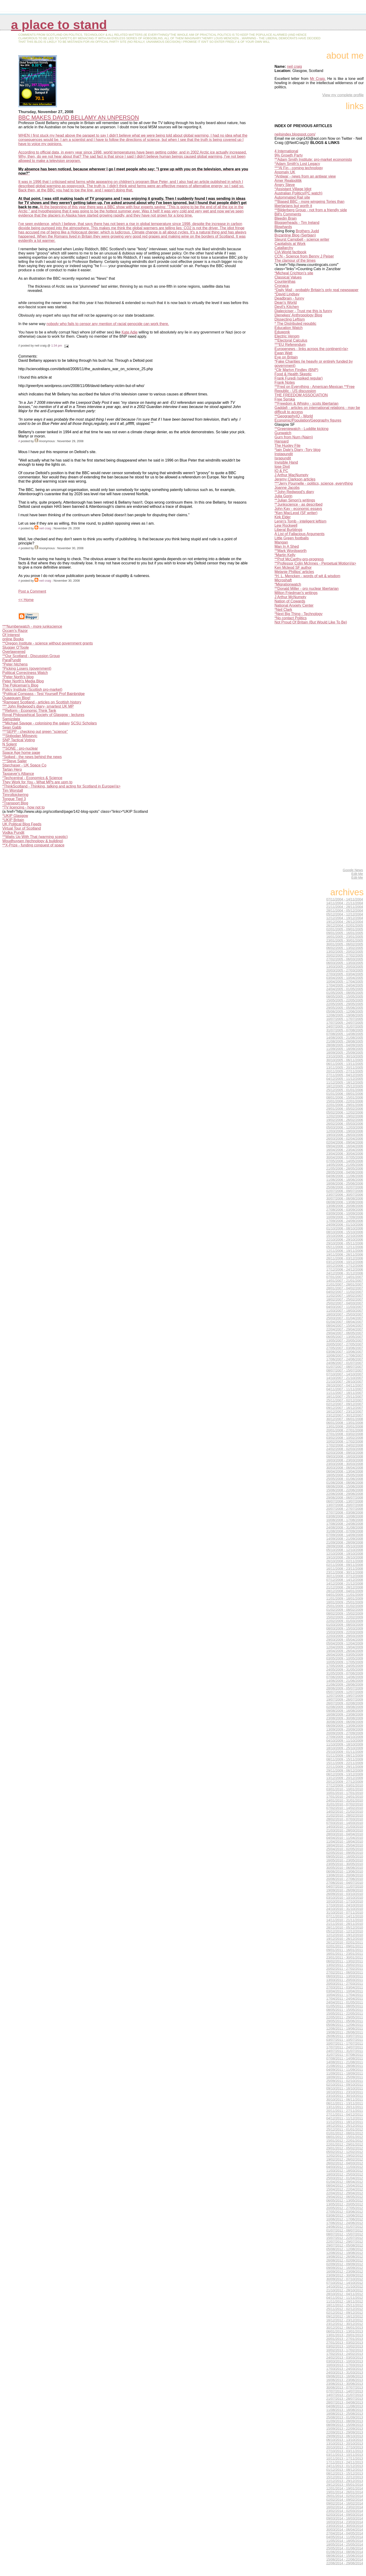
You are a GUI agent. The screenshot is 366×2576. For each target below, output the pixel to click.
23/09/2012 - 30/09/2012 (344, 2275)
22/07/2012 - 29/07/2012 (344, 2241)
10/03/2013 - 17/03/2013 (344, 2365)
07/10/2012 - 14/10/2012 (344, 2283)
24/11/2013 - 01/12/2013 (344, 2466)
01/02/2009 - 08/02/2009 (344, 1610)
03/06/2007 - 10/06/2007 (344, 1352)
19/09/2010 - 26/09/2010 (344, 1890)
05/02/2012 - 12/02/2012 (344, 2152)
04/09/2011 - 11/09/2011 (344, 2069)
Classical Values (288, 277)
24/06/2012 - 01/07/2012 (344, 2226)
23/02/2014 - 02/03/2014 (344, 2511)
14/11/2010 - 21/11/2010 (344, 1920)
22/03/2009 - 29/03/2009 (344, 1636)
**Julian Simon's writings (294, 500)
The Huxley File (287, 446)
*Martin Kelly (285, 555)
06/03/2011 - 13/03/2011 (344, 1976)
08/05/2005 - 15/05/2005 (344, 996)
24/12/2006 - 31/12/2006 (344, 1273)
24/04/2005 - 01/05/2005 (344, 989)
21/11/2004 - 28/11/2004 (344, 907)
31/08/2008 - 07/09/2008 (344, 1531)
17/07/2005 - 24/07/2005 (344, 1023)
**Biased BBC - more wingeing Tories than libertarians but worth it (309, 204)
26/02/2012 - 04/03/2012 (344, 2163)
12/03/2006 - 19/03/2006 (344, 1131)
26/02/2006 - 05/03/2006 (344, 1123)
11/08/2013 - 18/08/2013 (344, 2410)
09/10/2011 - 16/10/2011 (344, 2088)
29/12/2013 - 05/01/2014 (344, 2484)
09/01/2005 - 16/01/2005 (344, 933)
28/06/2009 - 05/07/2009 (344, 1688)
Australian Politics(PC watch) (298, 193)
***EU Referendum (290, 345)
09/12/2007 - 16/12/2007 (344, 1408)
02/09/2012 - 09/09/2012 (344, 2264)
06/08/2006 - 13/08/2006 (344, 1202)
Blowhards (283, 227)
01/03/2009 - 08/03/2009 (344, 1625)
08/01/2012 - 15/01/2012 (344, 2137)
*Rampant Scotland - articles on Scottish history (41, 702)
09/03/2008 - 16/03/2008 (344, 1456)
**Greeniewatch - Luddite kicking (301, 429)
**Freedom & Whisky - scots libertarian (306, 403)
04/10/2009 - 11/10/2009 (344, 1740)
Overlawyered (13, 652)
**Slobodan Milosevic (19, 736)
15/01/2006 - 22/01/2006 (344, 1101)
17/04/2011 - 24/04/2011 (344, 1998)
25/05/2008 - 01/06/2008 (344, 1479)
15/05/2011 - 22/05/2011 (344, 2013)
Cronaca (281, 286)
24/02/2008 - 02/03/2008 (344, 1449)
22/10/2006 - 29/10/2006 (344, 1239)
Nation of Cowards (289, 601)
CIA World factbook (290, 252)
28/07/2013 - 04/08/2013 (344, 2402)
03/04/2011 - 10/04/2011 (344, 1991)
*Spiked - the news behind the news (32, 757)
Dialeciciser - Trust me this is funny (303, 311)
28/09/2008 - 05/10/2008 (344, 1546)
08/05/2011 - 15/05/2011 (344, 2010)
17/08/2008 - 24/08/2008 (344, 1524)
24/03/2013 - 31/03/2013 (344, 2372)
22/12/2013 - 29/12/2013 (344, 2481)
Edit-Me (357, 874)
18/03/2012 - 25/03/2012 (344, 2174)
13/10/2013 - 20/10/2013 (344, 2443)
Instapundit (283, 454)
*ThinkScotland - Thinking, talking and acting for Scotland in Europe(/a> (61, 786)
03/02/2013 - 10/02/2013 (344, 2346)
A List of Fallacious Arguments (299, 534)
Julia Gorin (283, 496)
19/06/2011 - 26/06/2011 (344, 2032)
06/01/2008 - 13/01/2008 (344, 1423)
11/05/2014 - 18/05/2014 (344, 2541)
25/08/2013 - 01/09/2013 (344, 2417)
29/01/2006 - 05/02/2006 (344, 1109)
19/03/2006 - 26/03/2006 (344, 1135)
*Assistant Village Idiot (292, 189)
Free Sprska (284, 399)
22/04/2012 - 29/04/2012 (344, 2193)
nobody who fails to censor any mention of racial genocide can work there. (107, 324)
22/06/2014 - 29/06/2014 (344, 2563)
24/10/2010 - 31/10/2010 (344, 1909)
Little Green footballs (291, 538)
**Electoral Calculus (290, 340)
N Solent (9, 744)
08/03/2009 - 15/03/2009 (344, 1628)
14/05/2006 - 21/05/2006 (344, 1165)
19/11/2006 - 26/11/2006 (344, 1254)
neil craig (45, 528)
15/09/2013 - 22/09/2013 (344, 2428)
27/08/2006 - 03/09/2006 (344, 1209)
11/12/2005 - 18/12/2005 (344, 1082)
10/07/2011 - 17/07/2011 (344, 2043)
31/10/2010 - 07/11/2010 (344, 1912)
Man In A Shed (286, 546)
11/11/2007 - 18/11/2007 (344, 1393)
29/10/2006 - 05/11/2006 (344, 1243)
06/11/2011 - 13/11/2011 (344, 2103)
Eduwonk (282, 332)
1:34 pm (56, 345)
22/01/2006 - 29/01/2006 (344, 1105)
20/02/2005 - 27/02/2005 (344, 955)
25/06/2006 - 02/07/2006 (344, 1187)
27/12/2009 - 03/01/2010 (344, 1785)
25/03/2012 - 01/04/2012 (344, 2178)
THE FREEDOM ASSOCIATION (301, 395)
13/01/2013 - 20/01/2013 (344, 2335)
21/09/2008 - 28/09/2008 (344, 1542)
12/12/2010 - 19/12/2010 (344, 1935)
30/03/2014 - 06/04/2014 (344, 2529)
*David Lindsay (286, 294)
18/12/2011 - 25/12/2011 (344, 2126)
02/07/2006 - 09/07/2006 (344, 1191)
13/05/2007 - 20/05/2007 (344, 1340)
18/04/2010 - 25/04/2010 (344, 1845)
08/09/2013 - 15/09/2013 (344, 2425)
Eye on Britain (286, 357)
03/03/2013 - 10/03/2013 (344, 2361)
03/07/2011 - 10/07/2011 (344, 2040)
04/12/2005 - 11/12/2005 (344, 1079)
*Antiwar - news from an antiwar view (305, 176)
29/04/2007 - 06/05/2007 (344, 1333)
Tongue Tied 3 (14, 799)
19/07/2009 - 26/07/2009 (344, 1699)
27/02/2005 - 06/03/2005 (344, 959)
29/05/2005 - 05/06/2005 (344, 1008)
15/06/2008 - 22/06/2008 (344, 1490)
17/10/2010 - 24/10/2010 (344, 1905)
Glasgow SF (284, 424)
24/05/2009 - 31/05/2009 (344, 1669)
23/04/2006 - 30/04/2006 (344, 1153)
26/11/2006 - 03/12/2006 (344, 1258)
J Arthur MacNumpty (291, 475)
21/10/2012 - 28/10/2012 (344, 2290)
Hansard (281, 441)
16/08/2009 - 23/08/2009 (344, 1714)
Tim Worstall (12, 790)
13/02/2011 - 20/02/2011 (344, 1965)
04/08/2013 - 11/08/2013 (344, 2406)
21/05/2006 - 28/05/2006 (344, 1168)
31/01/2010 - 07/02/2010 (344, 1804)
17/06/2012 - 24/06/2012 (344, 2223)
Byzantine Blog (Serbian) (295, 235)
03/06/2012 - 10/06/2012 (344, 2215)
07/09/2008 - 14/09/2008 (344, 1535)
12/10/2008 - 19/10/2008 (344, 1553)
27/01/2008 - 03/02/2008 (344, 1434)
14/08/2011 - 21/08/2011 (344, 2062)
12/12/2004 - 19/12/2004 (344, 918)
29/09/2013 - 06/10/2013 (344, 2436)
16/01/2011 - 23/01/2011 (344, 1954)
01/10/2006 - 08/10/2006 (344, 1228)
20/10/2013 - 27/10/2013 (344, 2447)
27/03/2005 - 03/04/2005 (344, 974)
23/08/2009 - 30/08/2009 (344, 1718)
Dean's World (285, 303)
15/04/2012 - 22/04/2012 (344, 2189)
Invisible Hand (286, 462)
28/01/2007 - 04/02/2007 (344, 1288)
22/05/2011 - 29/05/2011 (344, 2017)
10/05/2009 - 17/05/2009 (344, 1662)
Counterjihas (285, 281)
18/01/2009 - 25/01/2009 (344, 1602)
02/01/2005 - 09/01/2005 (344, 929)
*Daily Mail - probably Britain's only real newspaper (316, 290)
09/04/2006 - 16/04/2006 (344, 1146)
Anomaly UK (284, 172)
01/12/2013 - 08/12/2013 (344, 2470)
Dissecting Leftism (289, 319)
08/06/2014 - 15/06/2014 (344, 2556)
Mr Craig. (318, 79)
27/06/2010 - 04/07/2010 (344, 1883)
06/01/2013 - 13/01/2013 (344, 2331)
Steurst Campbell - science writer (301, 239)
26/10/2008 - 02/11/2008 (344, 1561)
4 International (286, 151)
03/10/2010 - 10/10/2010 (344, 1897)
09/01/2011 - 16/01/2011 (344, 1950)
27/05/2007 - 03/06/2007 (344, 1348)
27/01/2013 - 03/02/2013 (344, 2342)
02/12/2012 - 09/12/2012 (344, 2312)
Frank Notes (284, 382)
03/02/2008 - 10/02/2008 (344, 1438)
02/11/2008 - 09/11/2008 (344, 1565)
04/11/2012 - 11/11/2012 (344, 2298)
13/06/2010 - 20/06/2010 (344, 1875)
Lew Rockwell (285, 525)
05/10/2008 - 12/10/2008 (344, 1550)
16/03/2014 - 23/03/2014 (344, 2522)
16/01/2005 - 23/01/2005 (344, 937)
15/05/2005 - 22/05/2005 (344, 1000)
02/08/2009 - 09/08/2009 (344, 1707)
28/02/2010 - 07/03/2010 (344, 1819)
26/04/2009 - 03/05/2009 (344, 1654)
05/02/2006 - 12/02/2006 (344, 1112)
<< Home (26, 600)
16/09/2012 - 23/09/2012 (344, 2271)
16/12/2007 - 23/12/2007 (344, 1411)
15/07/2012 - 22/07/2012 (344, 2238)
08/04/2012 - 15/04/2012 (344, 2185)
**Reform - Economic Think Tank (29, 711)
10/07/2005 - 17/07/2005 (344, 1019)
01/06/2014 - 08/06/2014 (344, 2552)
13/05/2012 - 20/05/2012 (344, 2204)
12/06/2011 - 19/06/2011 (344, 2028)
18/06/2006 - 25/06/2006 (344, 1183)
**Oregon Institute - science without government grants (47, 643)
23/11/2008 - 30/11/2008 (344, 1572)
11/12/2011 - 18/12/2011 (344, 2122)
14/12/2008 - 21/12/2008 (344, 1583)
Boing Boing (285, 231)
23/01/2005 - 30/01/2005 (344, 940)
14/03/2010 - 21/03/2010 (344, 1826)
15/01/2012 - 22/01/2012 (344, 2140)
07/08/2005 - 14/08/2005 (344, 1034)
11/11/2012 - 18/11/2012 (344, 2301)
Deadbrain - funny (289, 298)
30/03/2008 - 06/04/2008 (344, 1467)
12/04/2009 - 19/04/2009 (344, 1647)
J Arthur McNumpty (290, 597)
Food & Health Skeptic (293, 374)
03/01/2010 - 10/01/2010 (344, 1789)
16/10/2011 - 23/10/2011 (344, 2092)
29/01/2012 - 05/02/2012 (344, 2148)
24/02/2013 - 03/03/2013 (344, 2357)
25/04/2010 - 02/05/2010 (344, 1849)
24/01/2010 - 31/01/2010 (344, 1800)
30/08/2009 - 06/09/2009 (344, 1722)
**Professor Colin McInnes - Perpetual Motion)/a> (315, 563)
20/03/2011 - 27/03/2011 (344, 1983)
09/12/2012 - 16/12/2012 (344, 2316)
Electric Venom (286, 336)
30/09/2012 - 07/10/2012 (344, 2279)
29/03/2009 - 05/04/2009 (344, 1639)
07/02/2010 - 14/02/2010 (344, 1808)
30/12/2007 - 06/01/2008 (344, 1419)
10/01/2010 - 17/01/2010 (344, 1793)
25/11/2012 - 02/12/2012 (344, 2309)
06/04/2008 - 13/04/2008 (344, 1471)
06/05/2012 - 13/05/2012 (344, 2200)
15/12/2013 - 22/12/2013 (344, 2477)
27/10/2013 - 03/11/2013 (344, 2451)
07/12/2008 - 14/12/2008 (344, 1580)
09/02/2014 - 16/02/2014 (344, 2503)
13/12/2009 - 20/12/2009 (344, 1778)
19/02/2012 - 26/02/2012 (344, 2159)
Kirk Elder (282, 517)
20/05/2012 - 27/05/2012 (344, 2208)
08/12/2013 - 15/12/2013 (344, 2473)
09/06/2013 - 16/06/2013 (344, 2376)
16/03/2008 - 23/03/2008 (344, 1460)
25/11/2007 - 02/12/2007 (344, 1400)
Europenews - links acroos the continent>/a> (311, 349)
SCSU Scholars (84, 723)
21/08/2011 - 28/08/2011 (344, 2066)
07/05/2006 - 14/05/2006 (344, 1161)
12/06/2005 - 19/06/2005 (344, 1015)
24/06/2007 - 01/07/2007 (344, 1363)
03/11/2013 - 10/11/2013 (344, 2455)
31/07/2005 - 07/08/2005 (344, 1030)
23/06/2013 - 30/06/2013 (344, 2384)
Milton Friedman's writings (295, 593)
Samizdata (11, 719)
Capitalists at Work (290, 244)
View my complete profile (343, 95)
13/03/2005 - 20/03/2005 (344, 966)
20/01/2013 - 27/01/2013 (344, 2339)
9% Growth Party (288, 155)
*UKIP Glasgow (15, 816)
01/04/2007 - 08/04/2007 (344, 1322)
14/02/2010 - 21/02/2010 (344, 1811)
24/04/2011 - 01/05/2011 (344, 2002)
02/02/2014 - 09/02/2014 (344, 2499)
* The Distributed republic (295, 324)
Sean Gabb (11, 727)
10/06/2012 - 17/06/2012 (344, 2219)
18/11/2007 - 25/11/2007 (344, 1396)
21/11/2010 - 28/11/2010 (344, 1924)
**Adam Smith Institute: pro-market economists (313, 159)
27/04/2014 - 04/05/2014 (344, 2533)
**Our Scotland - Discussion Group (31, 656)
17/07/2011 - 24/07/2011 (344, 2047)
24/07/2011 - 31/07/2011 (344, 2051)
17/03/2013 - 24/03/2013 (344, 2369)
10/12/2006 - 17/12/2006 (344, 1266)
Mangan (281, 542)
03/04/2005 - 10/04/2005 (344, 978)
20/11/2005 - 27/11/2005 (344, 1071)
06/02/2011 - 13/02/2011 (344, 1961)
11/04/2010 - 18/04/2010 (344, 1841)
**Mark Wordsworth (290, 551)
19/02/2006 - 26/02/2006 (344, 1120)
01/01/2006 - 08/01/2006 (344, 1094)
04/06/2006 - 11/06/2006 (344, 1176)
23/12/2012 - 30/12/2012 (344, 2324)
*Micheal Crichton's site (293, 273)
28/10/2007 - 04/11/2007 (344, 1385)
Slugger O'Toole (15, 647)
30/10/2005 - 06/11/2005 (344, 1060)
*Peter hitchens (15, 664)
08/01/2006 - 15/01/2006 (344, 1097)
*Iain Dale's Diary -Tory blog (297, 450)
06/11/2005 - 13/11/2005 (344, 1064)
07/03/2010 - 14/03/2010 (344, 1823)
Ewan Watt (283, 353)
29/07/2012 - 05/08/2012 (344, 2245)
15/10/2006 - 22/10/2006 (344, 1236)
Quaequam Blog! (16, 698)
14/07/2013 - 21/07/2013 (344, 2395)
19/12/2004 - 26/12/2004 (344, 922)
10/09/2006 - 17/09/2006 (344, 1217)
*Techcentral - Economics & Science (32, 778)
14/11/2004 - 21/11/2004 (344, 903)
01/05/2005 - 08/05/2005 (344, 993)
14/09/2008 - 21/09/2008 (344, 1539)
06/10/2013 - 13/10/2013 (344, 2440)
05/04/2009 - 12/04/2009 (344, 1643)
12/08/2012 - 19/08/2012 (344, 2253)
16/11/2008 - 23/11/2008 (344, 1568)
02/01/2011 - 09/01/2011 (344, 1946)
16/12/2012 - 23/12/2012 (344, 2320)
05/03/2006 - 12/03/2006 (344, 1127)
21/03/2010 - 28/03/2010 (344, 1830)
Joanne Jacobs (287, 488)
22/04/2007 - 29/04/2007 (344, 1329)
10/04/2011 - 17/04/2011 (344, 1995)
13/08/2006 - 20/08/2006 (344, 1206)
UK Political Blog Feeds (21, 824)
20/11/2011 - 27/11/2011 (344, 2111)
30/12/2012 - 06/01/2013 (344, 2327)
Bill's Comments (287, 214)
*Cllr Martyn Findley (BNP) (296, 370)
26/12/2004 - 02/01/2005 (344, 925)
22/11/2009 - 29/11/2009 (344, 1767)
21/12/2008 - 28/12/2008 (344, 1587)
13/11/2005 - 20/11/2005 (344, 1067)
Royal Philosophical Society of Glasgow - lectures (43, 715)
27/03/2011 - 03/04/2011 (344, 1987)
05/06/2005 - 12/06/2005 (344, 1011)
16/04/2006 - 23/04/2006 (344, 1150)
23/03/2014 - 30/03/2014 (344, 2526)
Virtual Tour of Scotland (21, 828)
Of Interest (11, 635)
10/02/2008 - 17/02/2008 (344, 1441)
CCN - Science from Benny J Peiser (304, 256)
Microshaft (283, 580)
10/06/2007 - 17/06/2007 (344, 1355)
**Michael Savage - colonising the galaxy (36, 723)
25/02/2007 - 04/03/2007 (344, 1303)
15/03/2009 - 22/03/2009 (344, 1632)
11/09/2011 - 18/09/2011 (344, 2073)
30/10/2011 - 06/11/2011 (344, 2099)
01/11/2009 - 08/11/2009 (344, 1755)
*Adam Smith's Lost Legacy (297, 164)
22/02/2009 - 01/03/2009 (344, 1621)
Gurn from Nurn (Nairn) (293, 437)
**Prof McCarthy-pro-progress (299, 559)
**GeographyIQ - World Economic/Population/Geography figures (307, 418)
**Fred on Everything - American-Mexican (309, 387)
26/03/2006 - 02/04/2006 (344, 1138)
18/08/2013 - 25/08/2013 (344, 2413)
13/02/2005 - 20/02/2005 (344, 951)
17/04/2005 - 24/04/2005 (344, 985)
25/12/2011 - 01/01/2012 (344, 2129)
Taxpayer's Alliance (18, 774)
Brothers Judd (307, 231)
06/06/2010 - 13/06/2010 (344, 1871)
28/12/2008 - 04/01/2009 (344, 1591)
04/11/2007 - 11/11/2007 (344, 1389)
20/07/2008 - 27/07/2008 (344, 1509)
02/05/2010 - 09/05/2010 (344, 1853)
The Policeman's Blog (20, 685)
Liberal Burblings (288, 530)
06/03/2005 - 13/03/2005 (344, 963)
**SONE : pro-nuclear (20, 748)
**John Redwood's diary (294, 492)
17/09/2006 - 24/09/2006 (344, 1221)
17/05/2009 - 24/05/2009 (344, 1666)
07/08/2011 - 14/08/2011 (344, 2058)
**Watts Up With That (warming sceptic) (35, 837)
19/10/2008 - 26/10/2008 (344, 1557)
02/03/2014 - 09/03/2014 (344, 2514)
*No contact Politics (290, 618)
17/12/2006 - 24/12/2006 (344, 1269)
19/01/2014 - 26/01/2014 (344, 2492)
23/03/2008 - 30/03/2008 (344, 1464)
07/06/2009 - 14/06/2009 (344, 1677)
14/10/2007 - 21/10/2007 (344, 1378)
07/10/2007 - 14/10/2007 (344, 1374)
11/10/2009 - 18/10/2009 (344, 1744)
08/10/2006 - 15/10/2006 (344, 1232)
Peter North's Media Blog (23, 681)
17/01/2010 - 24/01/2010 (344, 1797)
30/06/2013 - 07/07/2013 (344, 2387)
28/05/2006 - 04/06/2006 (344, 1172)
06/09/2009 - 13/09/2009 (344, 1725)
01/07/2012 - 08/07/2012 (344, 2230)
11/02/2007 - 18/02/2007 (344, 1295)
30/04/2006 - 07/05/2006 (344, 1157)
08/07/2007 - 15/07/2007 (344, 1370)
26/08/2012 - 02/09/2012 (344, 2260)
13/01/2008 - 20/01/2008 (344, 1426)
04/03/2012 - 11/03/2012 (344, 2167)
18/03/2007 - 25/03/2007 (344, 1314)
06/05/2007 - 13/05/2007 (344, 1337)
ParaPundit (11, 660)
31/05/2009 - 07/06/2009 (344, 1673)
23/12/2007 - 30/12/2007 (344, 1415)
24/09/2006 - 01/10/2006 (344, 1224)
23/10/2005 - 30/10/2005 (344, 1056)
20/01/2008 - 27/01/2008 (344, 1430)
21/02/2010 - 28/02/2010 (344, 1815)
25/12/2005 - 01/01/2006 (344, 1090)
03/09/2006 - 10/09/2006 (344, 1213)
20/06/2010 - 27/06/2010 (344, 1879)
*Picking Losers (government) (26, 668)
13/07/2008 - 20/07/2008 (344, 1505)
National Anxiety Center (293, 605)
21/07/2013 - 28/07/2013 (344, 2398)
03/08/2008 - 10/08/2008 (344, 1516)
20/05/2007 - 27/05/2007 (344, 1344)
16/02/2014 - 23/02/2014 (344, 2507)
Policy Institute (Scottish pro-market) (32, 689)
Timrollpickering (15, 795)
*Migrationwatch (287, 584)
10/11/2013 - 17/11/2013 (344, 2458)
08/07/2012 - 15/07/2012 (344, 2234)
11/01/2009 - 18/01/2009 (344, 1598)
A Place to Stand (59, 25)
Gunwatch (282, 433)
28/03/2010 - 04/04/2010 (344, 1834)
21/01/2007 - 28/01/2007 (344, 1284)
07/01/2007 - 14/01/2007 (344, 1277)
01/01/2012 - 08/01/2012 (344, 2133)
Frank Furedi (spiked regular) (298, 378)
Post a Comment (32, 591)
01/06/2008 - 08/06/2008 (344, 1482)
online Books (13, 639)
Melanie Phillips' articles (294, 572)
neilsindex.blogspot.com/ (294, 134)
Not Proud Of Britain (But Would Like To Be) (310, 622)
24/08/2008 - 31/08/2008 (344, 1527)
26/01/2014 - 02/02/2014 (344, 2496)
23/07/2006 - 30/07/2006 (344, 1195)
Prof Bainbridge (71, 694)
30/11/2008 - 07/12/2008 (344, 1576)
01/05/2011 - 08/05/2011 (344, 2006)
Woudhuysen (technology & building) (32, 841)
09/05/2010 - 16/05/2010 (344, 1856)
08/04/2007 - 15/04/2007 (344, 1325)
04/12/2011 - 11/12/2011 (344, 2118)
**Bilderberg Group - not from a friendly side (310, 210)
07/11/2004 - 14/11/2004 (344, 899)
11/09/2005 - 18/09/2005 (344, 1049)
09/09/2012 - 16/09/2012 (344, 2268)
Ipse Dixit (282, 467)
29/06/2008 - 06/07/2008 (344, 1497)
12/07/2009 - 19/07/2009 (344, 1696)
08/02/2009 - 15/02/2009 (344, 1613)
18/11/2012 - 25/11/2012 (344, 2305)
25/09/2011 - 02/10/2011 (344, 2081)
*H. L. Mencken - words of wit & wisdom (307, 576)
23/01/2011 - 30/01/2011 (344, 1957)
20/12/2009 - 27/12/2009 (344, 1782)
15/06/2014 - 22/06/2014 (344, 2559)
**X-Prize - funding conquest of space (33, 845)
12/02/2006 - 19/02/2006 (344, 1116)
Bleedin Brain (285, 218)
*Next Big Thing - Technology (298, 614)
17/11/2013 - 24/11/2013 (344, 2462)
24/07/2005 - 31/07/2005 (344, 1026)
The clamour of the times (295, 260)
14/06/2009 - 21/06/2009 (344, 1681)
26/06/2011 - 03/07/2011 (344, 2036)
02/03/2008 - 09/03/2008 (344, 1453)
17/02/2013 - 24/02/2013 (344, 2354)
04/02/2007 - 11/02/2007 (344, 1292)
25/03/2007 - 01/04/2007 (344, 1318)
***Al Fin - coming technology (298, 168)
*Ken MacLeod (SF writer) (295, 513)
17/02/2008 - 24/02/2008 (344, 1445)
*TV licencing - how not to (23, 807)
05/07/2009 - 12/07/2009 (344, 1692)
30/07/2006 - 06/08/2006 (344, 1198)
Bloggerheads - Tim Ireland (296, 223)
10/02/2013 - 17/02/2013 (344, 2350)
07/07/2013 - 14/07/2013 (344, 2391)
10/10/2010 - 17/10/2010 (344, 1901)
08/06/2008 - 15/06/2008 (344, 1486)
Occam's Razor (15, 631)
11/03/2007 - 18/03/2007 (344, 1310)
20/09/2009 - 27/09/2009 (344, 1733)
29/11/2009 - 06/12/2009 (344, 1770)
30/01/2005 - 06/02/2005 (344, 944)
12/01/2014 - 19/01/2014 (344, 2488)
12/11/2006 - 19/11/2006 (344, 1251)
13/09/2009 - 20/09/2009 (344, 1729)
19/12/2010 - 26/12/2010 (344, 1939)
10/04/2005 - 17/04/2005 (344, 981)
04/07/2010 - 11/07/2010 (344, 1886)
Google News (353, 870)
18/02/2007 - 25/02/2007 (344, 1299)
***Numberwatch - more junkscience (32, 626)
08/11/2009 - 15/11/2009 (344, 1759)
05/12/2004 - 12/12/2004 (344, 914)
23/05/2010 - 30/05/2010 (344, 1864)
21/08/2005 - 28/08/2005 (344, 1041)
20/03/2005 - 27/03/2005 (344, 970)
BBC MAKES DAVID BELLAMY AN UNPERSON (78, 117)
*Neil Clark (283, 610)
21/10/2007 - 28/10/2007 (344, 1381)
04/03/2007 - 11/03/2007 (344, 1307)
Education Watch (288, 328)
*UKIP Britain (13, 820)
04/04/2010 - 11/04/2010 (344, 1838)
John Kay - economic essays (298, 509)
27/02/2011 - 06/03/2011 (344, 1972)
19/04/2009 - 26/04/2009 (344, 1651)
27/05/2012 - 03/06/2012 (344, 2212)
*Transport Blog (15, 803)
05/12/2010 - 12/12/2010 (344, 1931)
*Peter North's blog (18, 677)
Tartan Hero (12, 769)
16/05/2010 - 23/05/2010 (344, 1860)
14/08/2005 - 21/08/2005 (344, 1037)
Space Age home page (21, 753)
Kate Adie (130, 332)
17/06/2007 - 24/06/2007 (344, 1359)
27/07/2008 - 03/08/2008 (344, 1512)
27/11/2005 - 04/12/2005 (344, 1075)
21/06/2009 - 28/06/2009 (344, 1684)
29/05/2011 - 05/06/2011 (344, 2021)
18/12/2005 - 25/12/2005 (344, 1086)
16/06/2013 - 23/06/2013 (344, 2380)
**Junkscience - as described (298, 504)
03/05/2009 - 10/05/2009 (344, 1658)
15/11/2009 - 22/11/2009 (344, 1763)
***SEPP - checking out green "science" (35, 732)
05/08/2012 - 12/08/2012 (344, 2249)
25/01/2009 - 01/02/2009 (344, 1606)
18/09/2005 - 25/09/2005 (344, 1052)
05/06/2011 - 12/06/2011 (344, 2025)
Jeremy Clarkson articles (294, 479)
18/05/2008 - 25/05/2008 (344, 1475)
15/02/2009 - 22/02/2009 (344, 1617)
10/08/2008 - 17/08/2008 (344, 1520)
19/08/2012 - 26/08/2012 (344, 2256)
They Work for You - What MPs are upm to (37, 782)
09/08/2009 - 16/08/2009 (344, 1711)
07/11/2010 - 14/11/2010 (344, 1916)
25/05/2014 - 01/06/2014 (344, 2548)
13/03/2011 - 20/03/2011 (344, 1980)
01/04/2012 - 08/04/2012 (344, 2182)
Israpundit (282, 458)
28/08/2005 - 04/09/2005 (344, 1045)
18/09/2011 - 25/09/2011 (344, 2077)
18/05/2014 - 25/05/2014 (344, 2544)
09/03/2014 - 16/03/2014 (344, 2518)
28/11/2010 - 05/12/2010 (344, 1927)
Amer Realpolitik (288, 181)
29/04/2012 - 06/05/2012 (344, 2197)
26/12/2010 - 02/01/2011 (344, 1942)
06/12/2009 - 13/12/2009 (344, 1774)
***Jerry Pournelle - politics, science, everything (313, 483)
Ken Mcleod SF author (293, 568)
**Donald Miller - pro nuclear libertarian (306, 589)
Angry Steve (284, 185)
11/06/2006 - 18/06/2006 (344, 1180)
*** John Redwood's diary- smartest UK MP (38, 706)
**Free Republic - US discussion (314, 389)
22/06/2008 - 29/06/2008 (344, 1494)
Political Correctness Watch (25, 673)
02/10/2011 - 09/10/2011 (344, 2084)
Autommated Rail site (292, 197)
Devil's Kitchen (286, 307)
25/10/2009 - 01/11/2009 (344, 1752)
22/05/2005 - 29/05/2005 (344, 1004)
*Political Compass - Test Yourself (30, 694)
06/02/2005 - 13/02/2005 (344, 948)
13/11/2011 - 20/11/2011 (344, 2107)
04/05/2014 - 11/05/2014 (344, 2537)
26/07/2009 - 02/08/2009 (344, 1703)
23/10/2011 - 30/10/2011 (344, 2096)
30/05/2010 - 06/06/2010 (344, 1868)
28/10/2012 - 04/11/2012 (344, 2294)
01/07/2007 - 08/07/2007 (344, 1367)
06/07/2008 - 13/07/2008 (344, 1501)
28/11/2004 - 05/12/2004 (344, 910)
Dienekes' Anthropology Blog (298, 315)
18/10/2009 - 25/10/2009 (344, 1748)
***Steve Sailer (14, 761)
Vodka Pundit (13, 833)
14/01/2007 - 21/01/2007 (344, 1281)
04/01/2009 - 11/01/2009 (344, 1595)
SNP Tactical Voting (18, 740)
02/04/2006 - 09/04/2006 (344, 1142)
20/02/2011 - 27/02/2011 (344, 1969)
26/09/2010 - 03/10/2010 (344, 1894)
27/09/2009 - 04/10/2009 (344, 1737)
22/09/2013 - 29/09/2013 (344, 2432)
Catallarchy (283, 248)
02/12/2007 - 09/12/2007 (344, 1404)
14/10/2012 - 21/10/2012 (344, 2286)
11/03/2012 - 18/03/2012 (344, 2170)
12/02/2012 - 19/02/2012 (344, 2155)
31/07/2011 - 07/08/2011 (344, 2055)
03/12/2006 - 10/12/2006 (344, 1262)
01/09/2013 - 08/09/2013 (344, 2421)
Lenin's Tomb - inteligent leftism (300, 521)
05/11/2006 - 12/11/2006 (344, 1247)
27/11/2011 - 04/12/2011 (344, 2114)
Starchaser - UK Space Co (24, 765)
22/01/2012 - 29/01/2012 (344, 2144)
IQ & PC (281, 471)
